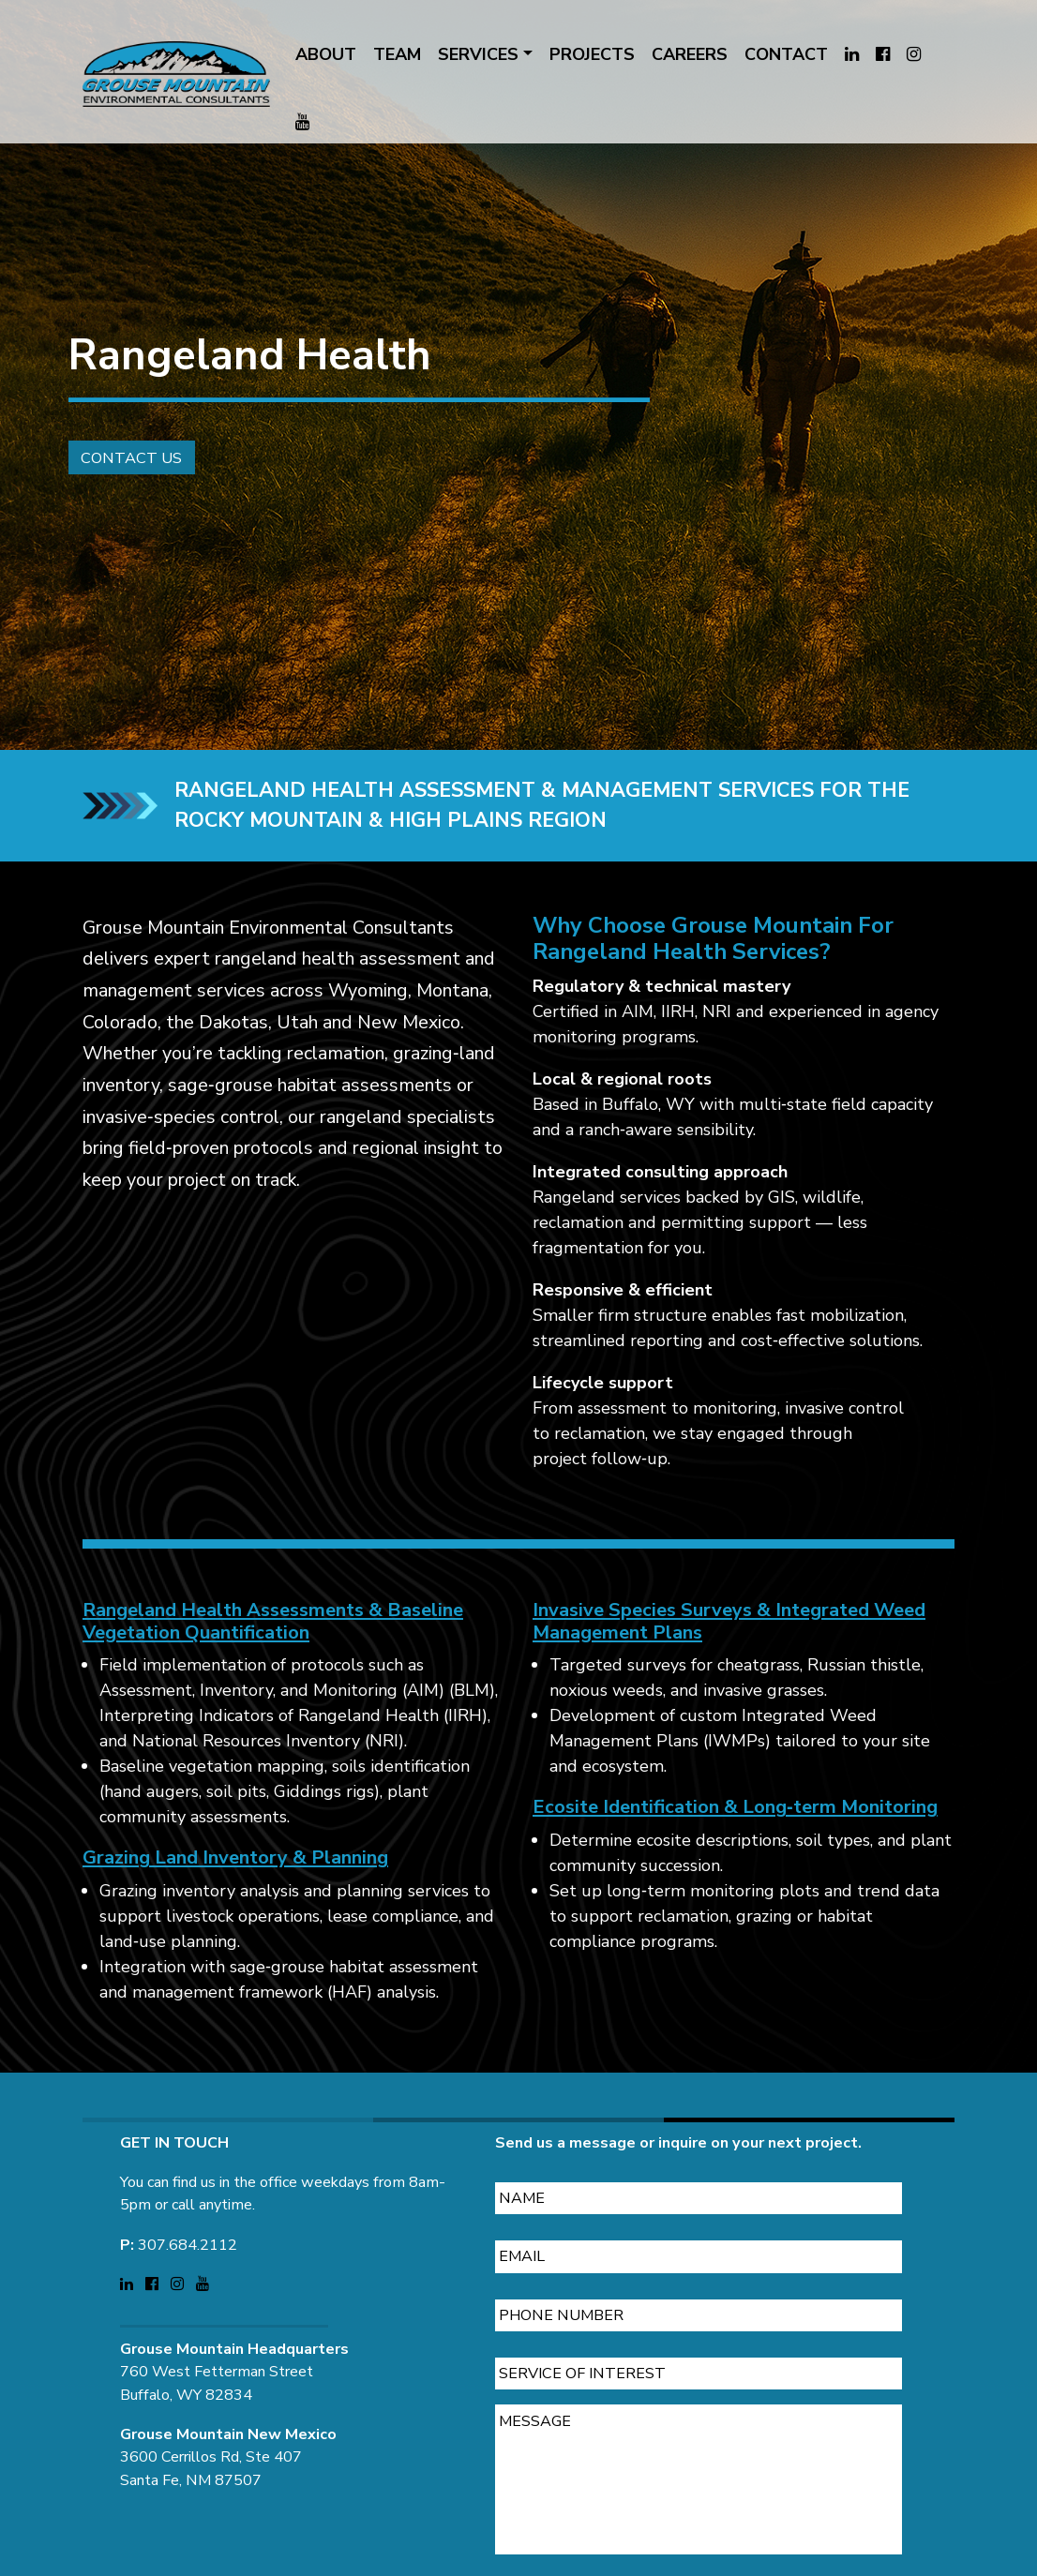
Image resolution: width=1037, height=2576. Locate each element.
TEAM (397, 54)
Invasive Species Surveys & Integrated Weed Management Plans (729, 1648)
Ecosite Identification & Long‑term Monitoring (735, 1835)
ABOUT (325, 54)
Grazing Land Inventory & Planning (235, 1885)
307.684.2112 (187, 2217)
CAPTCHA (536, 2562)
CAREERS (690, 54)
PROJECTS (592, 54)
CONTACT (786, 54)
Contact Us (110, 479)
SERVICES (478, 54)
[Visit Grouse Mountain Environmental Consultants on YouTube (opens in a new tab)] (302, 122)
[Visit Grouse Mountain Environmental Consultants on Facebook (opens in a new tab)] (882, 55)
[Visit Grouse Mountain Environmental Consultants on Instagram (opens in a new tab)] (913, 55)
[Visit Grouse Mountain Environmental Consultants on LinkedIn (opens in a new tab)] (851, 55)
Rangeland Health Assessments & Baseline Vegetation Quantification (273, 1648)
